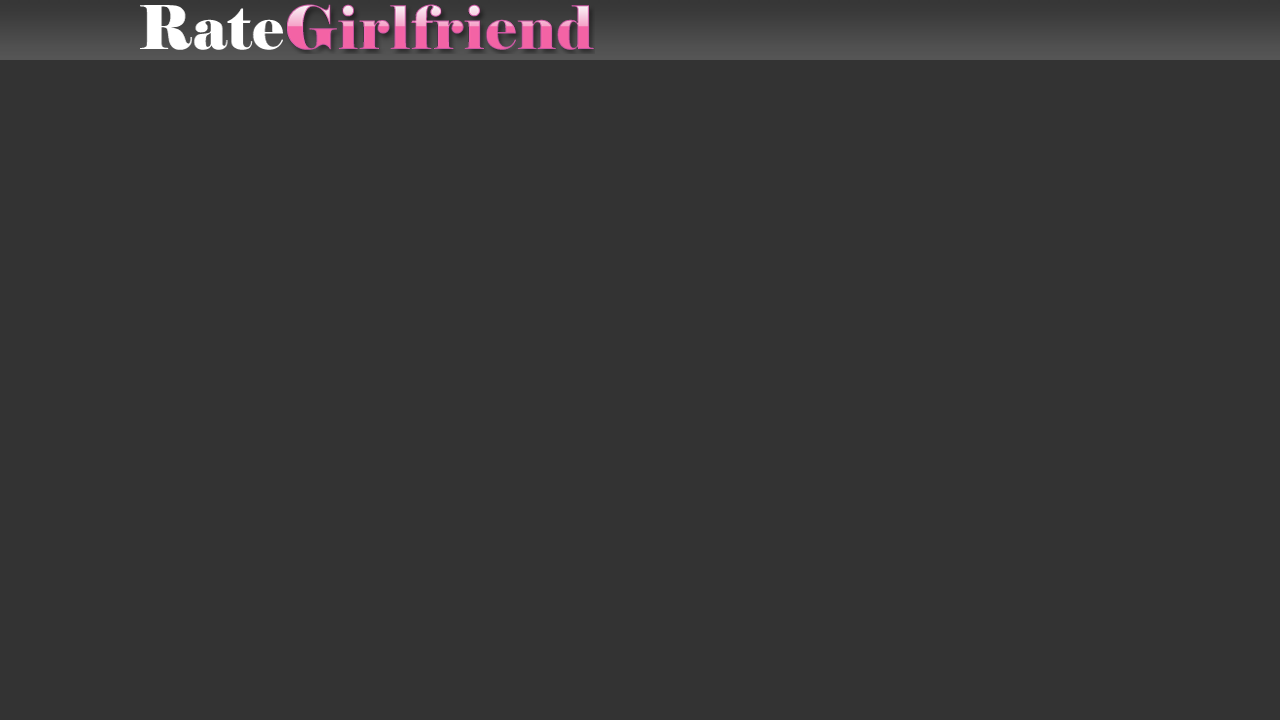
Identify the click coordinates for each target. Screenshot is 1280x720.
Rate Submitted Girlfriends (367, 30)
